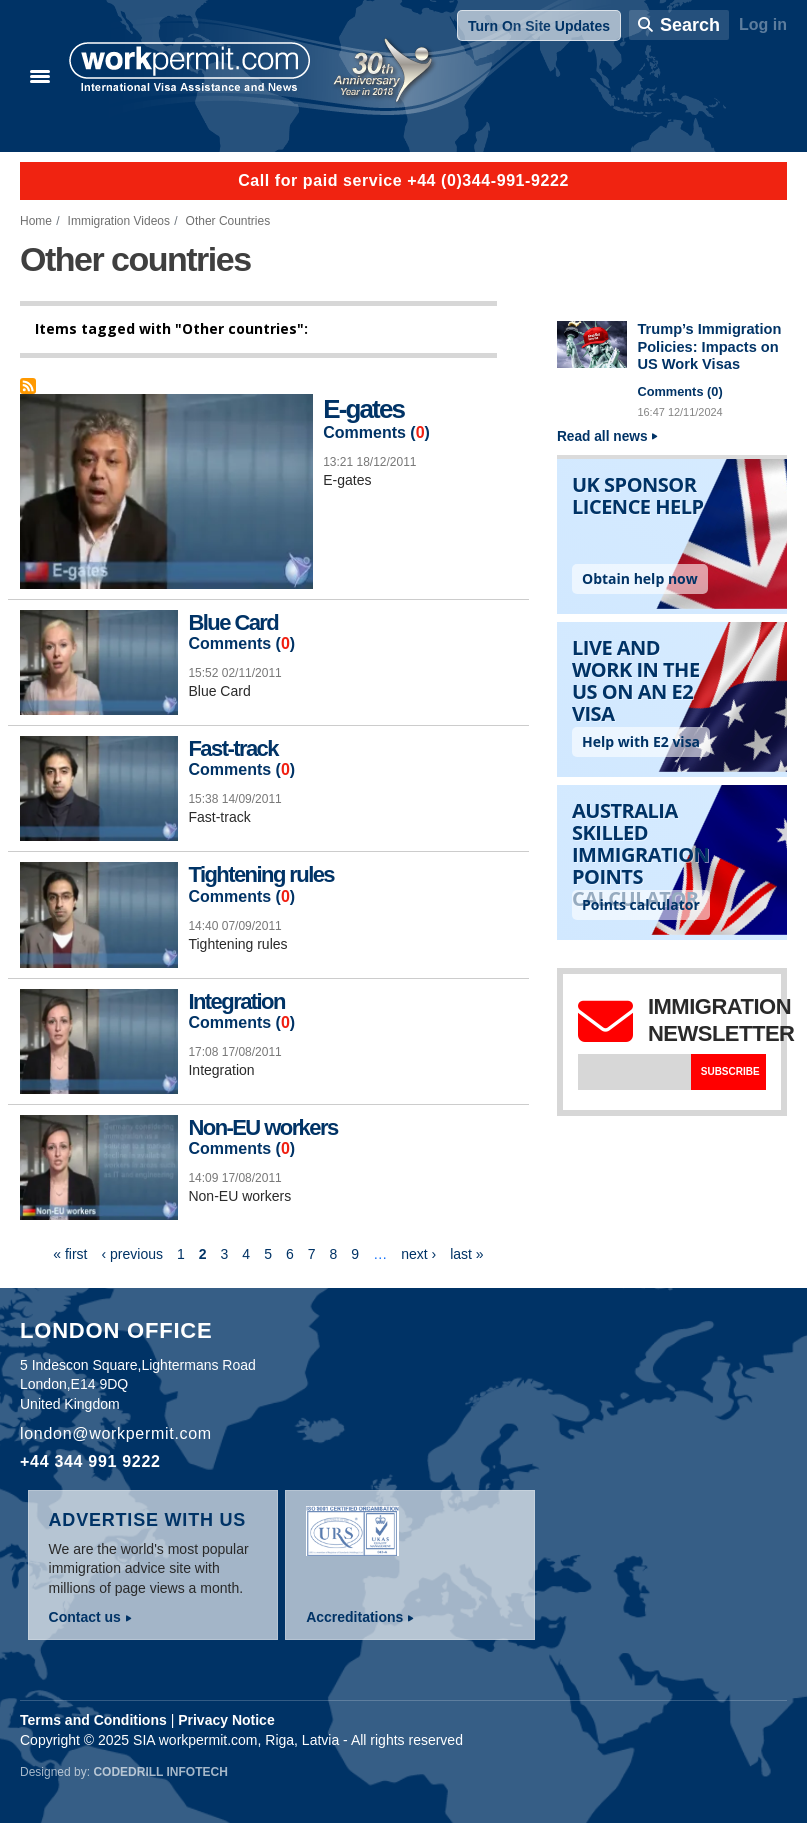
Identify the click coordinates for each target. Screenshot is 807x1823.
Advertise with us (148, 1520)
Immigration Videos (119, 221)
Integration (236, 1001)
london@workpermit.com (116, 1433)
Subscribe (730, 1071)
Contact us (85, 1617)
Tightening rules (261, 874)
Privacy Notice (226, 1720)
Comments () (376, 433)
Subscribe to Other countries (28, 386)
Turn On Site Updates (539, 26)
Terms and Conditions (93, 1720)
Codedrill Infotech (160, 1772)
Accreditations (354, 1617)
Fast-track (232, 748)
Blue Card (233, 622)
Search (690, 25)
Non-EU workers (262, 1127)
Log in (763, 24)
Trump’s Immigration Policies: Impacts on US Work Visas (709, 346)
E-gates (363, 409)
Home (36, 221)
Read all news (602, 436)
